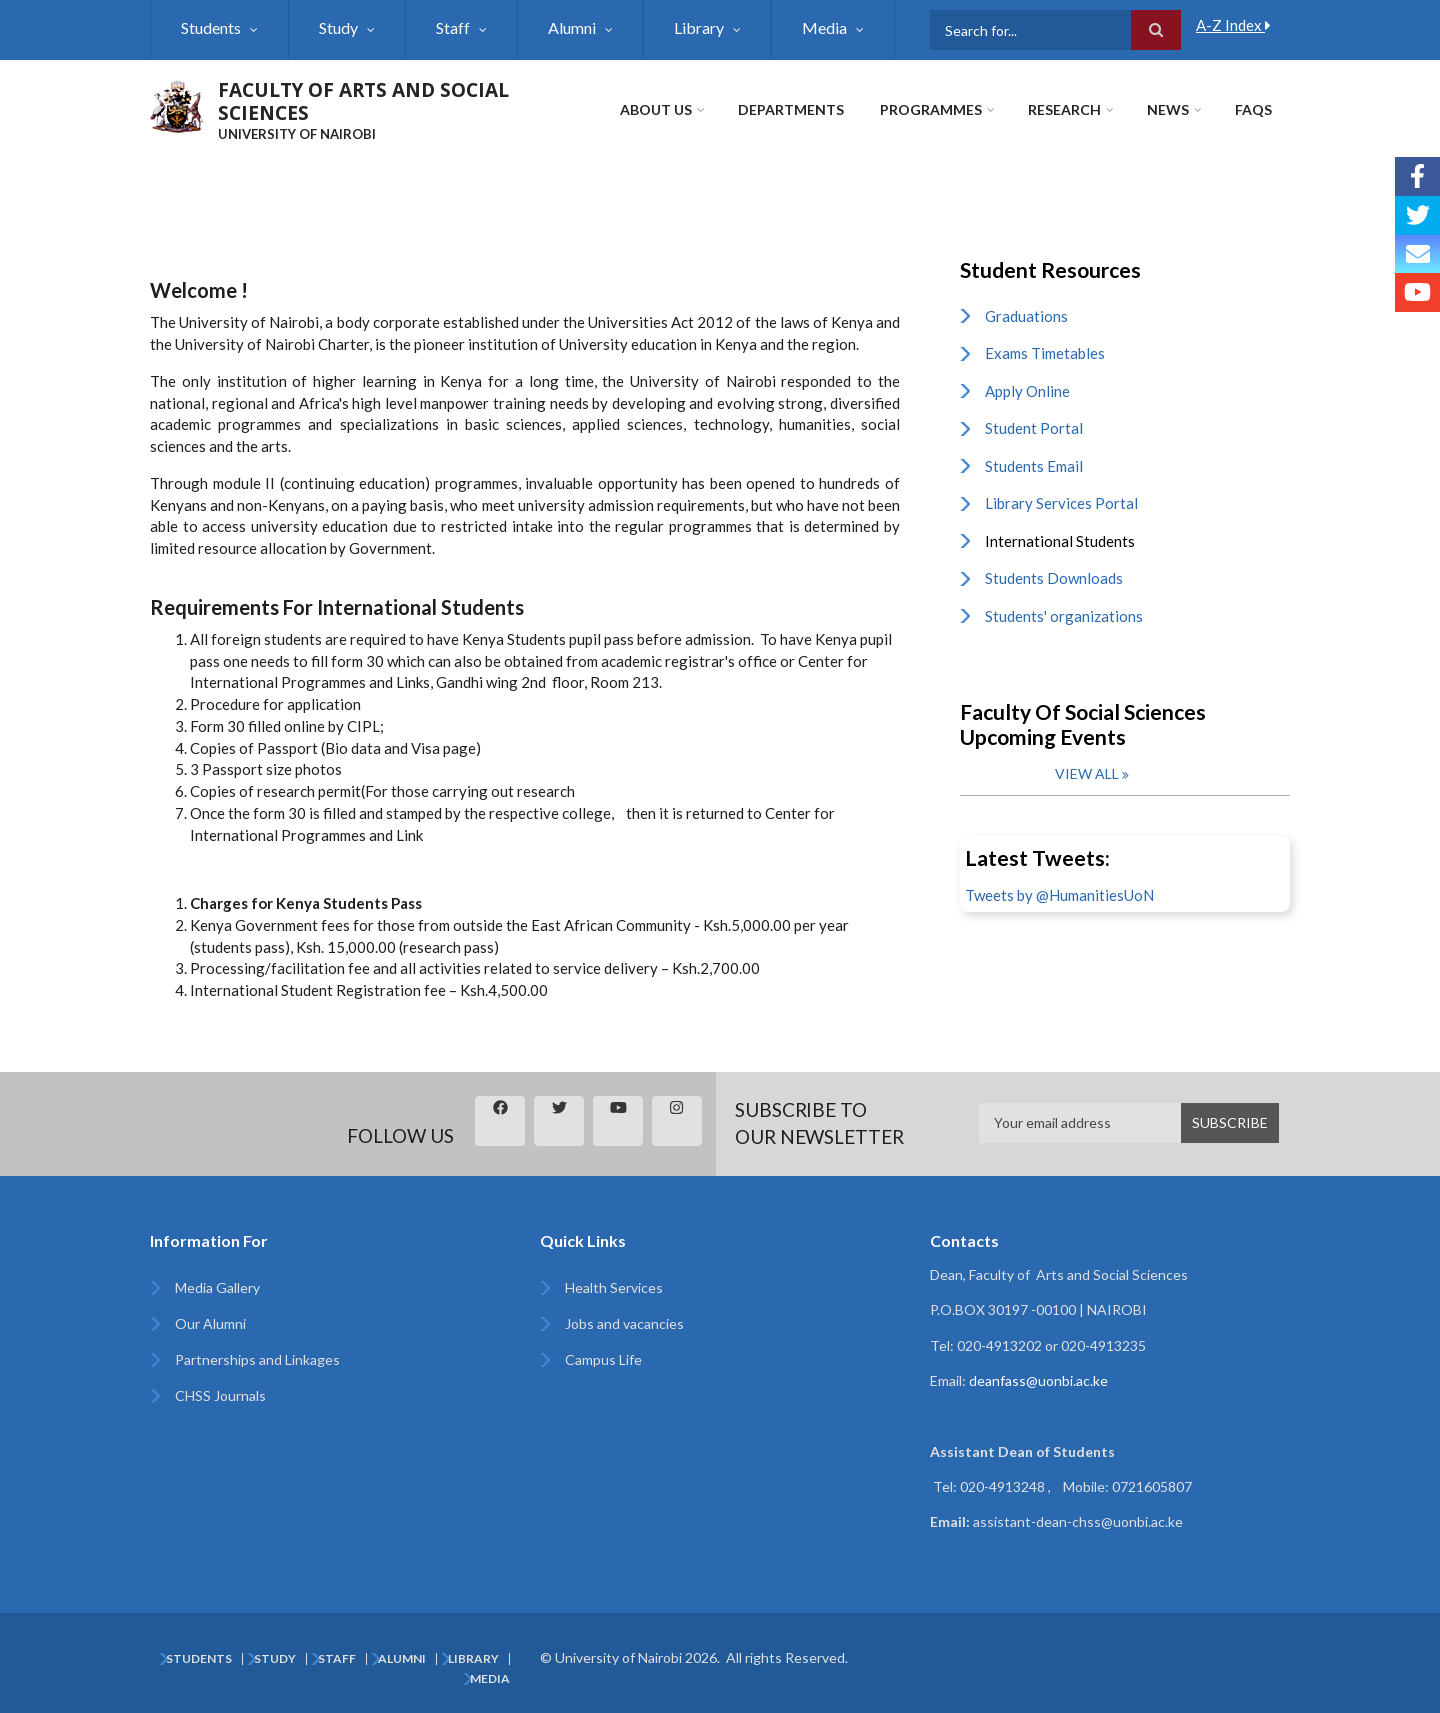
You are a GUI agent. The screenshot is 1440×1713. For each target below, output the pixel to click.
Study (338, 27)
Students (211, 27)
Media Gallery (217, 1287)
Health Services (614, 1287)
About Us (656, 109)
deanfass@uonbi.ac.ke (1038, 1380)
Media (824, 27)
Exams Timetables (1045, 353)
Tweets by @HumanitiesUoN (1059, 895)
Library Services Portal (1061, 503)
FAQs (1253, 109)
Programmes (931, 109)
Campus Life (603, 1359)
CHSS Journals (220, 1395)
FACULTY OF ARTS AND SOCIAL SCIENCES (363, 101)
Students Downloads (1054, 578)
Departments (791, 109)
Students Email (1034, 466)
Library (699, 27)
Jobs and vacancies (624, 1323)
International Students (1060, 541)
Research (1064, 109)
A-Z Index (1233, 25)
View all (1087, 773)
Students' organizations (1064, 616)
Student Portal (1034, 428)
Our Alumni (210, 1323)
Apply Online (1027, 391)
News (1168, 109)
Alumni (572, 27)
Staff (453, 27)
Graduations (1026, 316)
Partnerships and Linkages (257, 1359)
